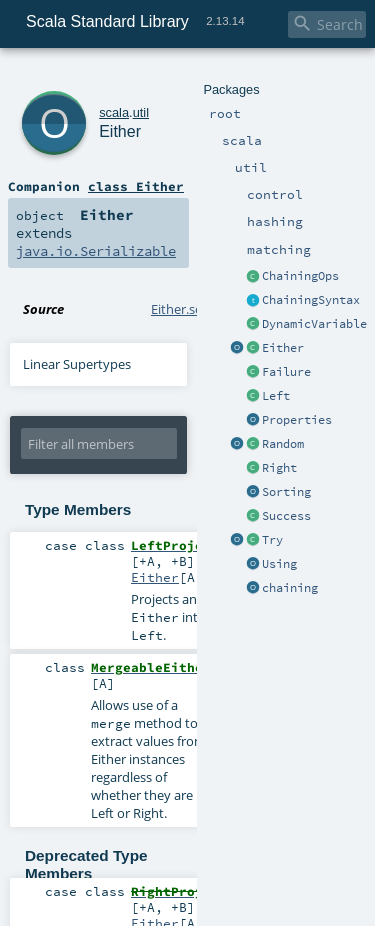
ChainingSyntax (311, 300)
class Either (136, 186)
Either (283, 348)
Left (276, 396)
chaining (290, 588)
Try (272, 540)
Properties (297, 420)
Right (279, 468)
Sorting (286, 492)
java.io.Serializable (96, 251)
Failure (286, 372)
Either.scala (184, 309)
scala (114, 112)
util (141, 112)
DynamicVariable (314, 324)
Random (283, 444)
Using (279, 564)
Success (286, 516)
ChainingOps (300, 276)
